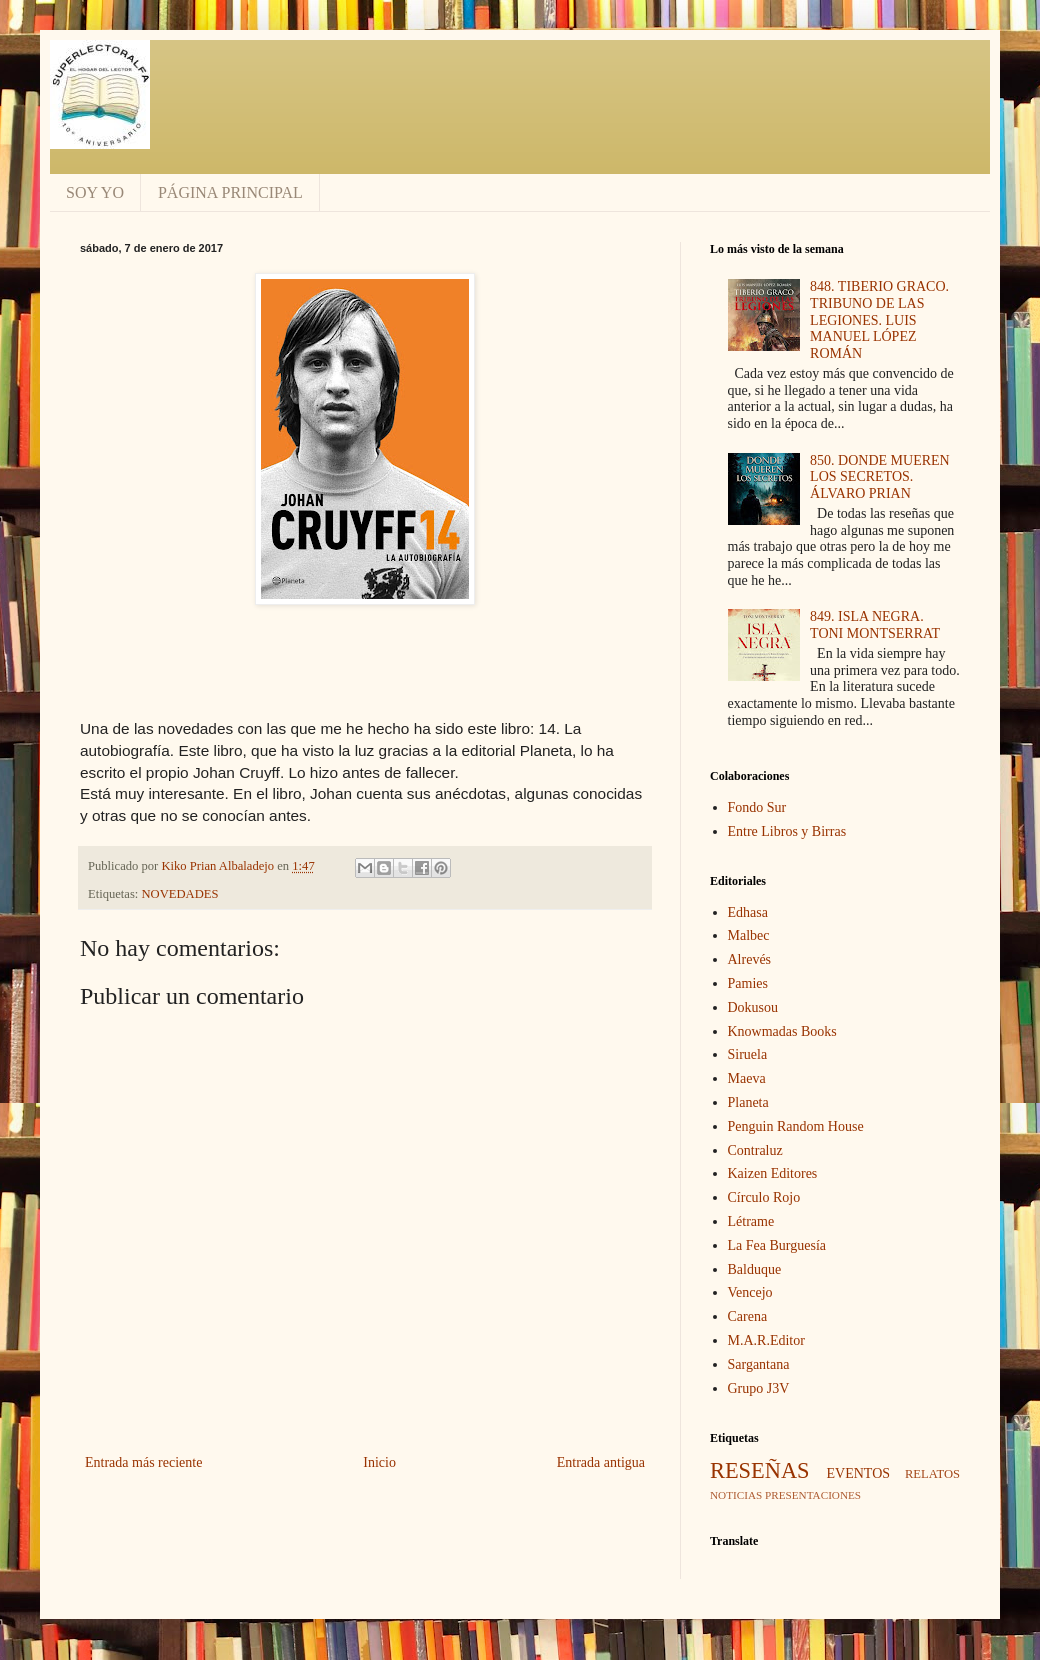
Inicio (379, 1462)
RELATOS (932, 1474)
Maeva (747, 1078)
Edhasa (748, 912)
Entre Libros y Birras (787, 831)
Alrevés (750, 959)
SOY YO (95, 192)
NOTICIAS (736, 1495)
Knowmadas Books (782, 1031)
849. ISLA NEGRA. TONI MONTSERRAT (875, 625)
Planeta (748, 1102)
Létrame (751, 1221)
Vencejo (750, 1292)
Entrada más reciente (143, 1462)
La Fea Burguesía (777, 1245)
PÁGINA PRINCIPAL (230, 192)
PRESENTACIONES (813, 1495)
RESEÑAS (760, 1470)
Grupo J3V (759, 1388)
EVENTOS (859, 1473)
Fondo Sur (757, 807)
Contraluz (755, 1150)
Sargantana (759, 1364)
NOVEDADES (180, 894)
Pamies (748, 983)
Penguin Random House (796, 1126)
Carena (748, 1316)
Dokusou (753, 1007)
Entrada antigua (601, 1462)
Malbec (749, 935)
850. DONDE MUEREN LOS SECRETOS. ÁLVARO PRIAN (880, 477)
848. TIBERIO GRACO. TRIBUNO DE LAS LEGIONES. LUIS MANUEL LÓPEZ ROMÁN (879, 320)
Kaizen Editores (773, 1173)
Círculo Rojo (764, 1197)
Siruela (748, 1054)
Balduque (755, 1269)
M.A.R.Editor (766, 1340)
